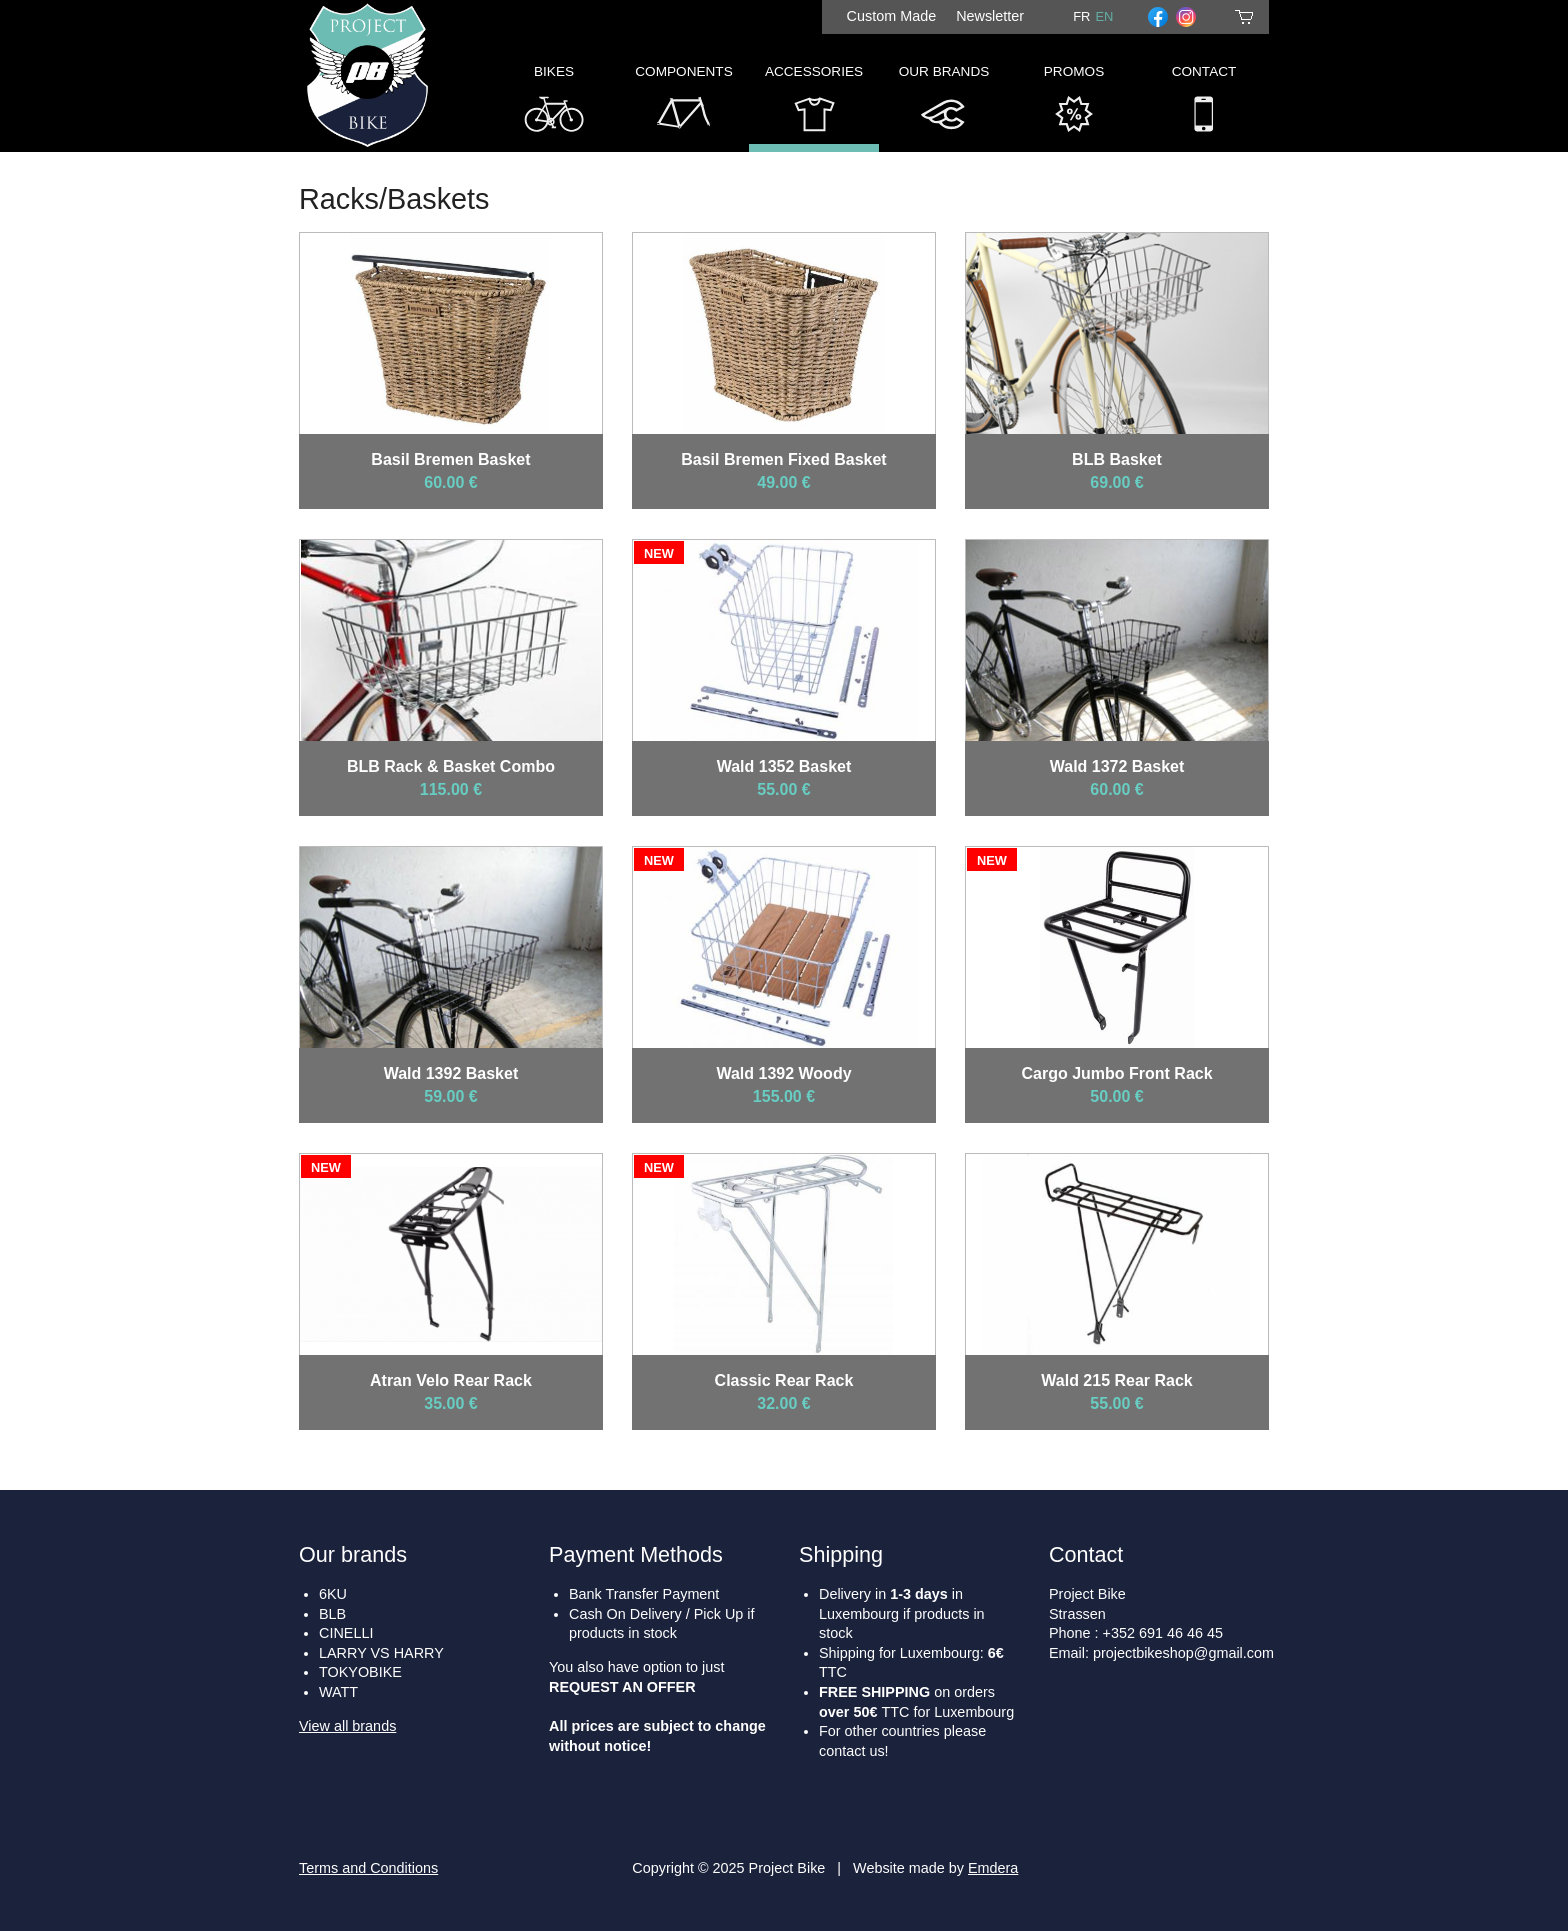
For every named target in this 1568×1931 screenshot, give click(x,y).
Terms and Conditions (368, 1868)
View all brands (347, 1726)
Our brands (353, 1554)
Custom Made (892, 16)
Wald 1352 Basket (784, 766)
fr (1081, 16)
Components (683, 103)
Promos (1074, 103)
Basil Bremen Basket (450, 459)
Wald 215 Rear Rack (1116, 1380)
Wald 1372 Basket (1117, 766)
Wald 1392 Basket (451, 1073)
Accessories (814, 103)
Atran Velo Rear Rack (451, 1380)
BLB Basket (1117, 459)
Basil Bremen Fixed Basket (783, 459)
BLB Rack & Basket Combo (451, 766)
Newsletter (990, 16)
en (1104, 16)
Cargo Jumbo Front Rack (1116, 1073)
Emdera (993, 1868)
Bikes (554, 103)
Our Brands (944, 103)
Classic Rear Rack (784, 1380)
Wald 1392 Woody (783, 1073)
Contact (1204, 103)
